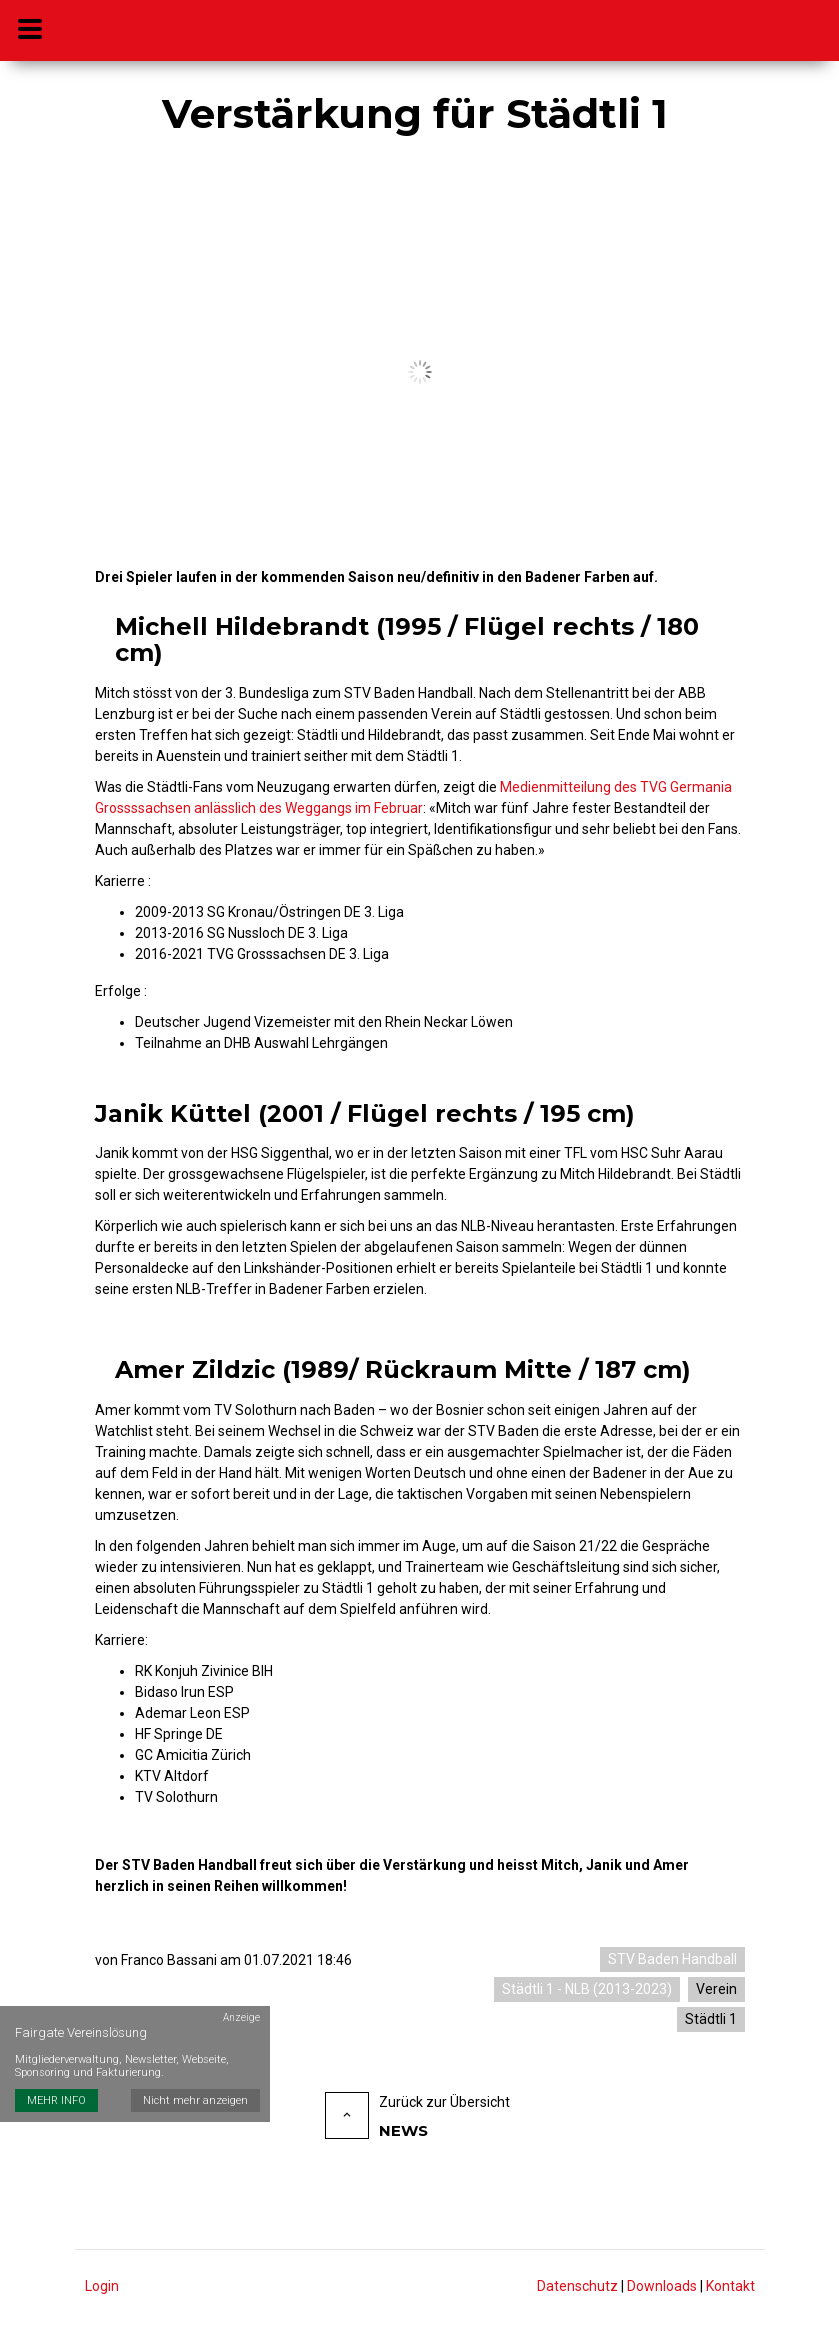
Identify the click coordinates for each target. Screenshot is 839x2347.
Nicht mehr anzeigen (195, 2090)
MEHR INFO (56, 2090)
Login (102, 2286)
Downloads (662, 2286)
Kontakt (730, 2286)
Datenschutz (577, 2286)
